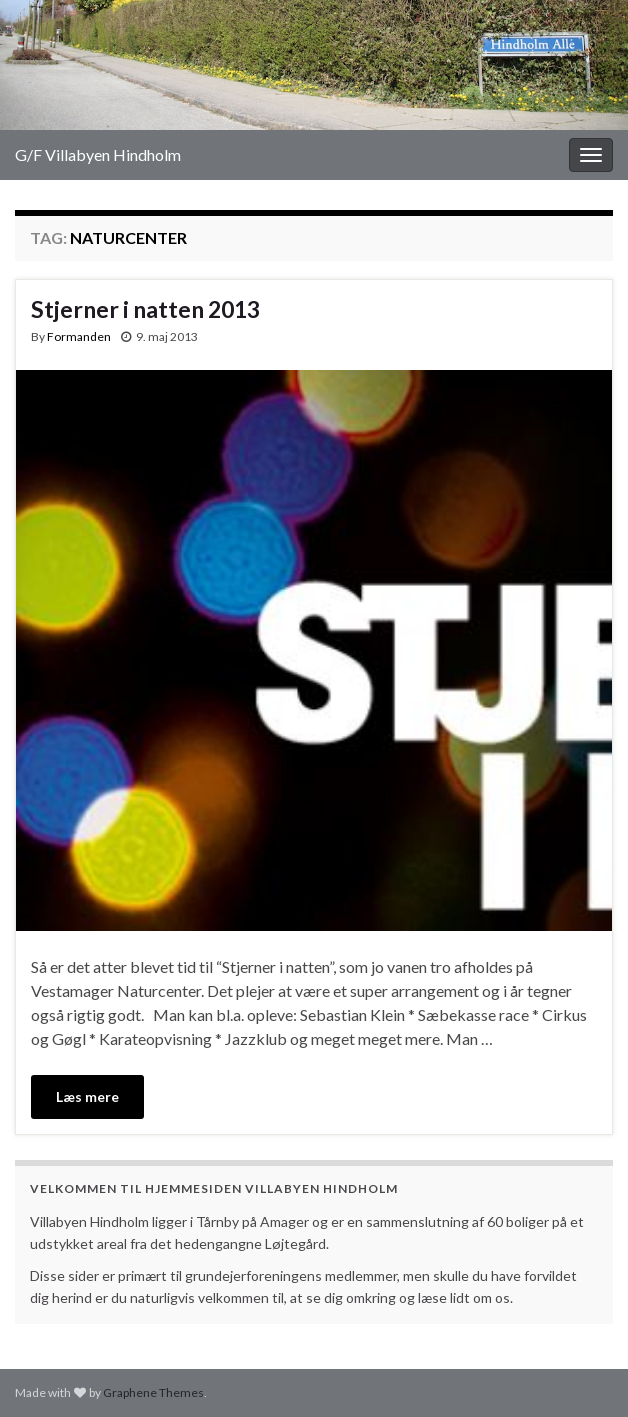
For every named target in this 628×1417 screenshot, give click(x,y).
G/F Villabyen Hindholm (98, 154)
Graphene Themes (153, 1392)
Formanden (79, 336)
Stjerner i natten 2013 (145, 309)
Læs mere (87, 1096)
